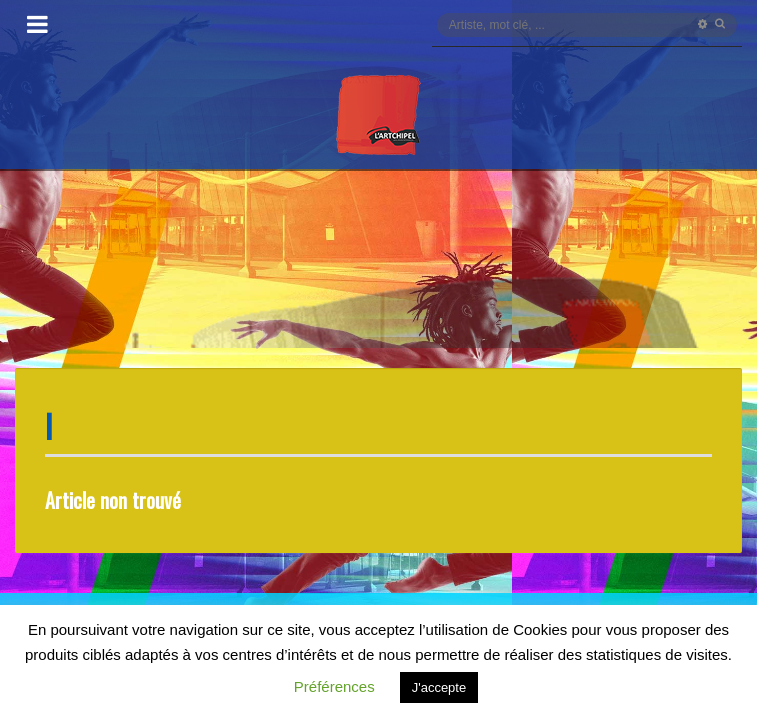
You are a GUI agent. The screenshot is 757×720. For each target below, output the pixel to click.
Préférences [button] (334, 686)
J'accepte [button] (439, 687)
